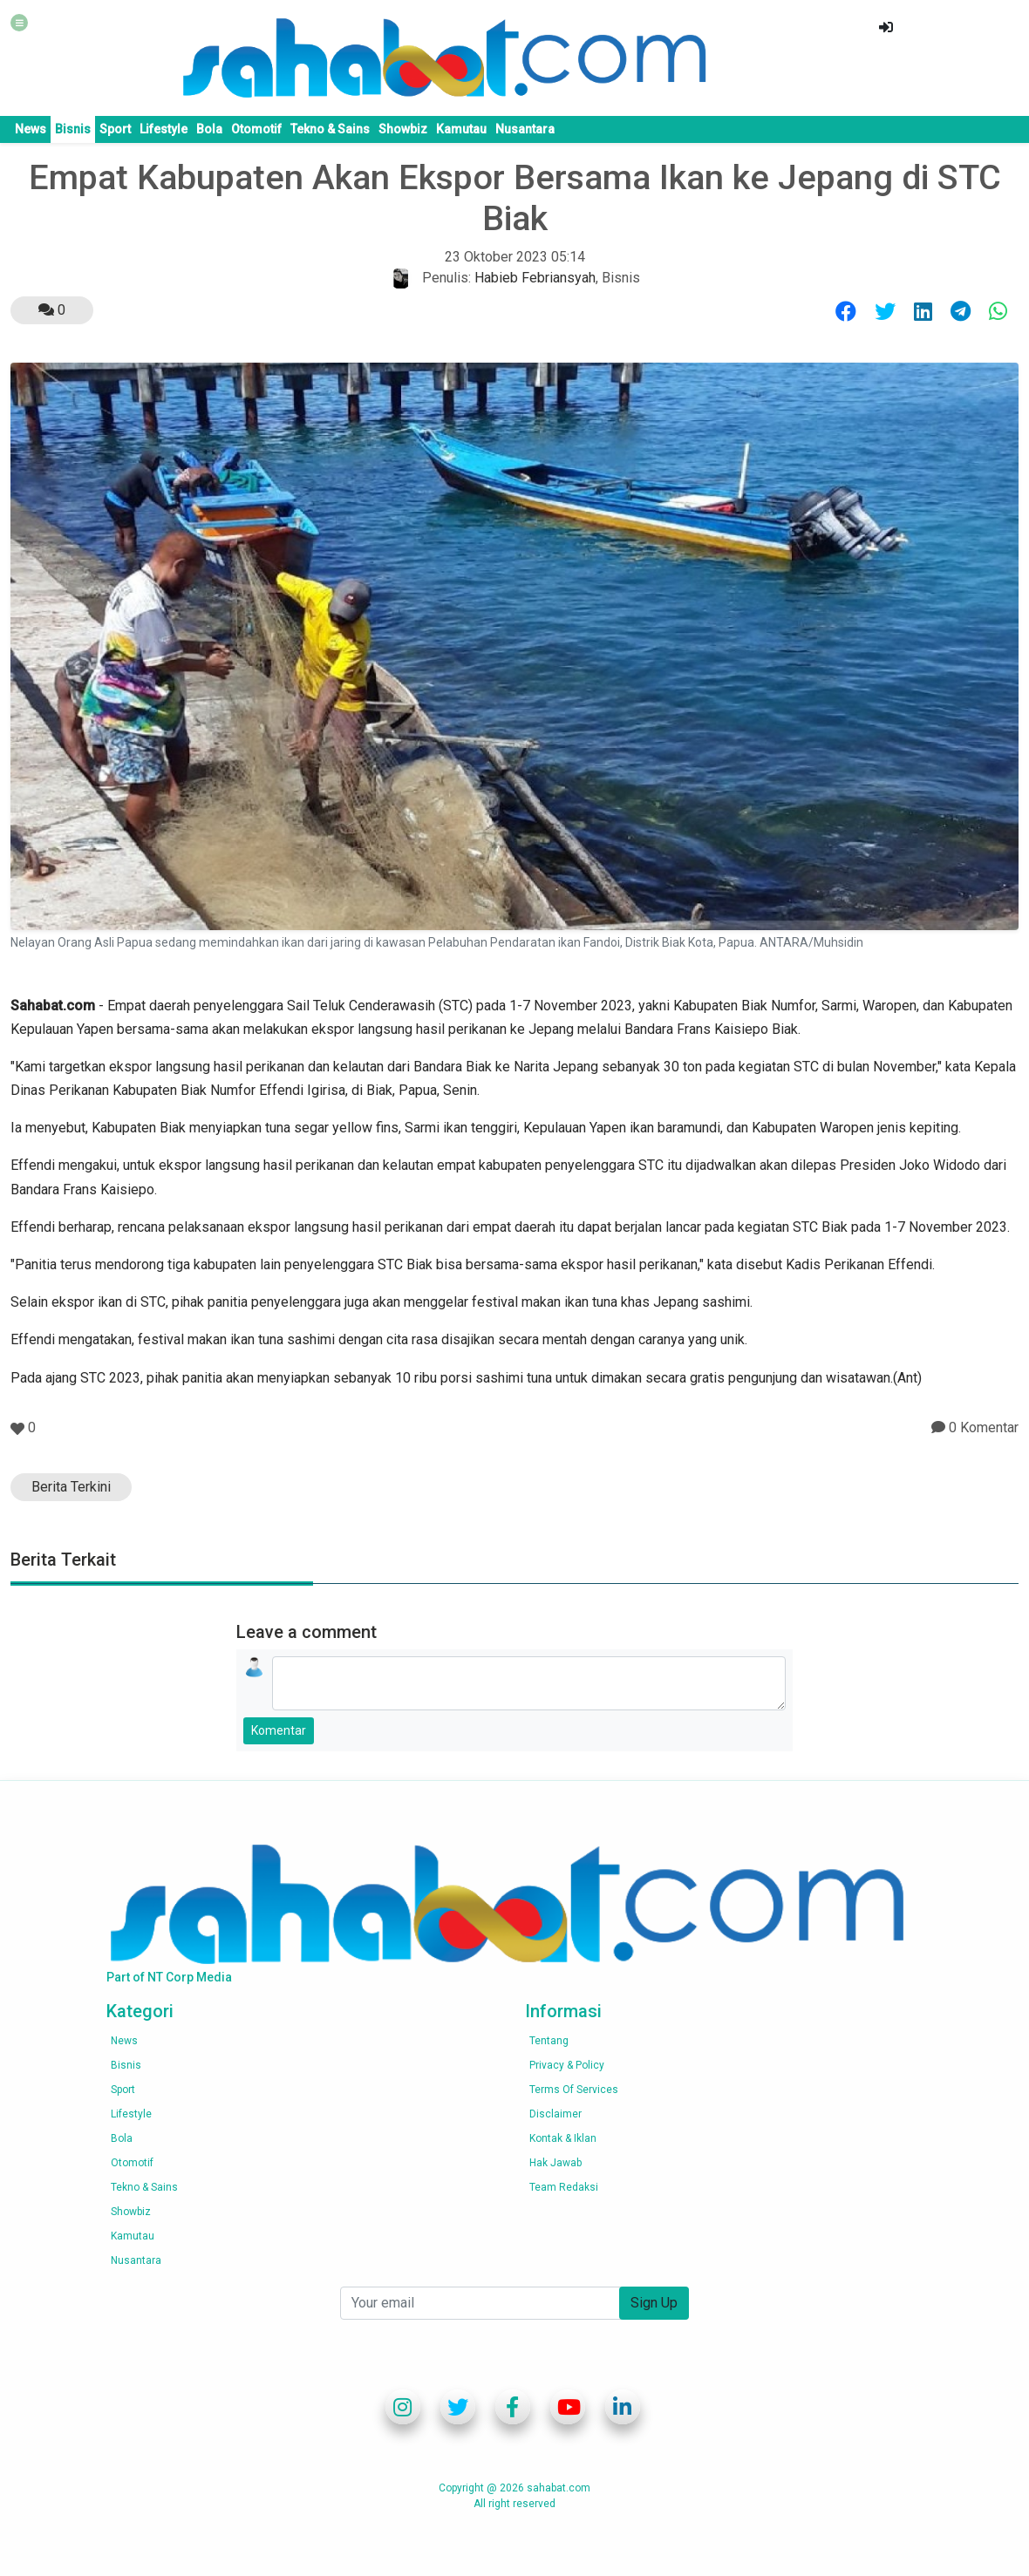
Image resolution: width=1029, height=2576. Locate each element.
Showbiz (402, 129)
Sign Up (654, 2302)
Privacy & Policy (566, 2065)
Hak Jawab (555, 2163)
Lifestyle (163, 129)
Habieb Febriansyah (535, 277)
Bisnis (73, 129)
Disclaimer (555, 2114)
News (30, 129)
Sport (115, 129)
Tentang (549, 2041)
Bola (209, 129)
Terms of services (573, 2089)
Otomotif (256, 129)
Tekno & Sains (330, 129)
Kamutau (461, 129)
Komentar (278, 1730)
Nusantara (525, 129)
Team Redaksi (563, 2187)
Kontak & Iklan (562, 2138)
